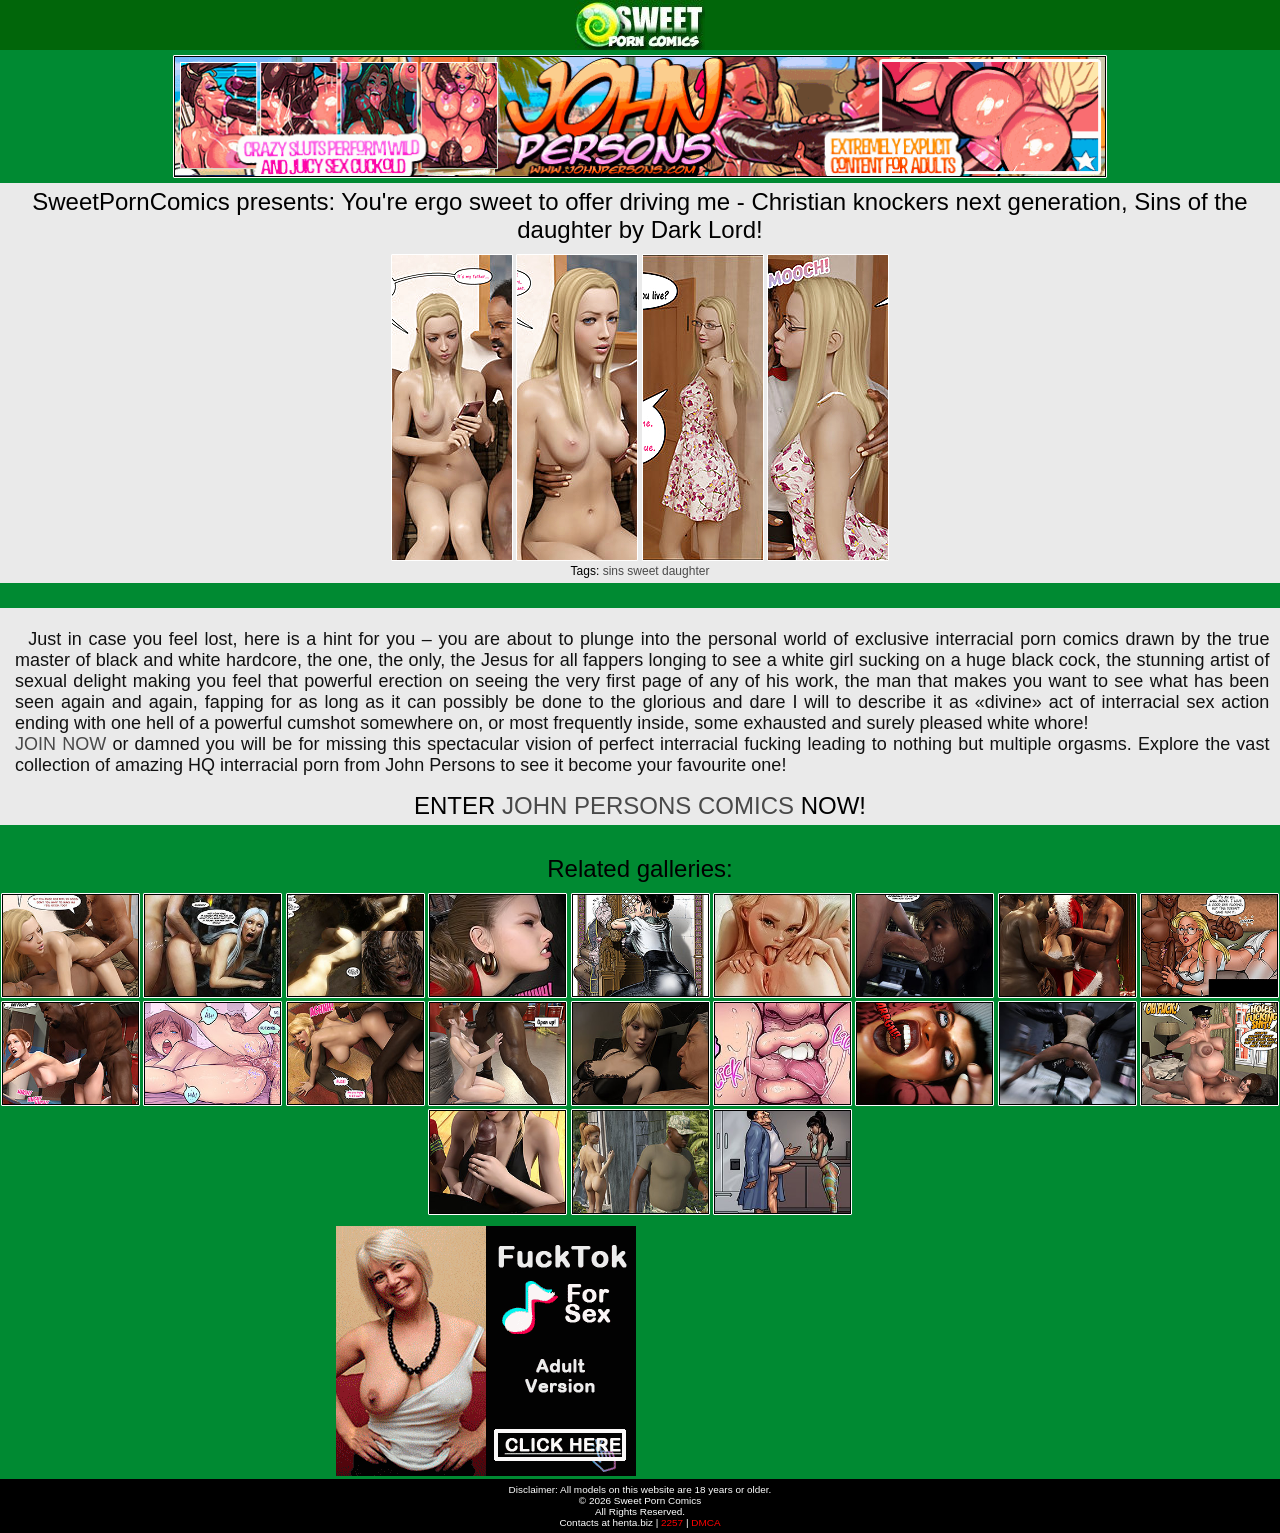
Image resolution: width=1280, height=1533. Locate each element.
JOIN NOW (60, 744)
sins (613, 571)
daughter (685, 571)
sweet (642, 571)
